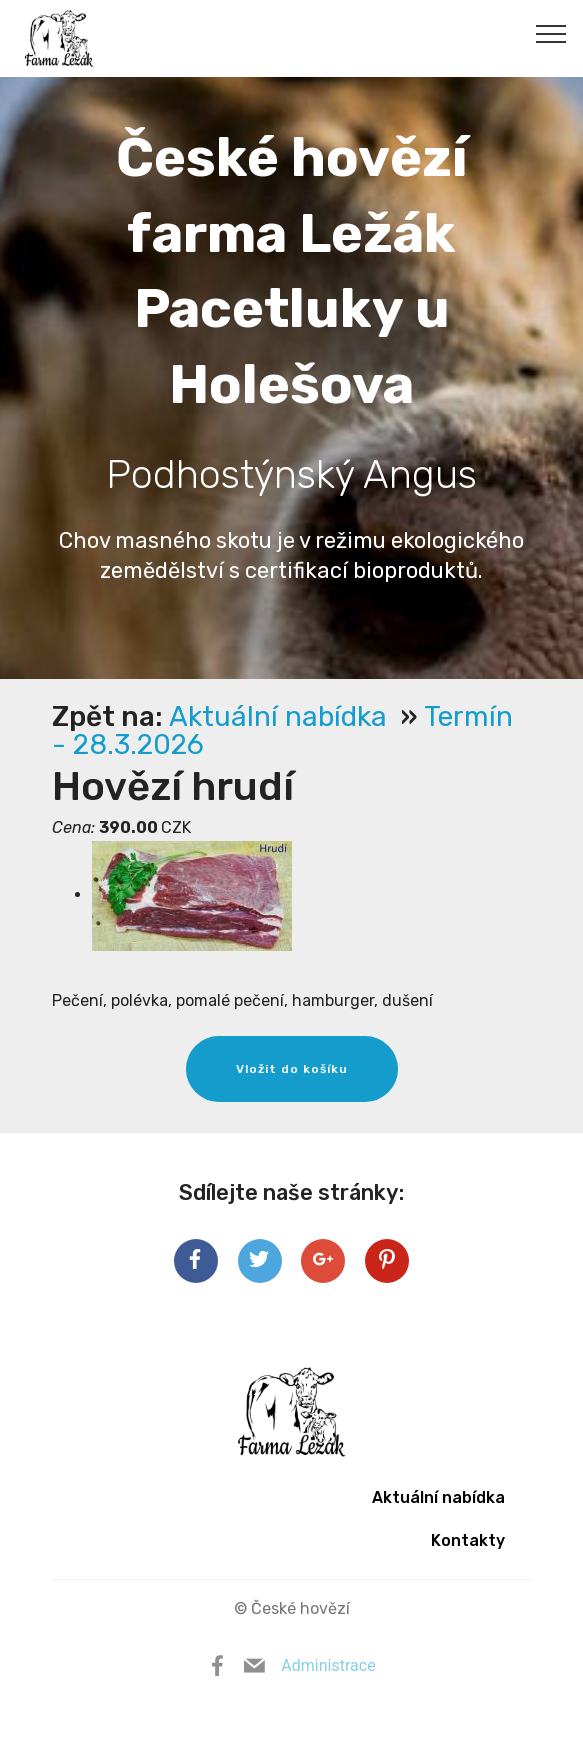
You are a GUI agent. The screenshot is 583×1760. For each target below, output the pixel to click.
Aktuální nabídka (281, 716)
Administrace (328, 1665)
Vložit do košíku (292, 1069)
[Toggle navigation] (551, 33)
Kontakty (468, 1540)
